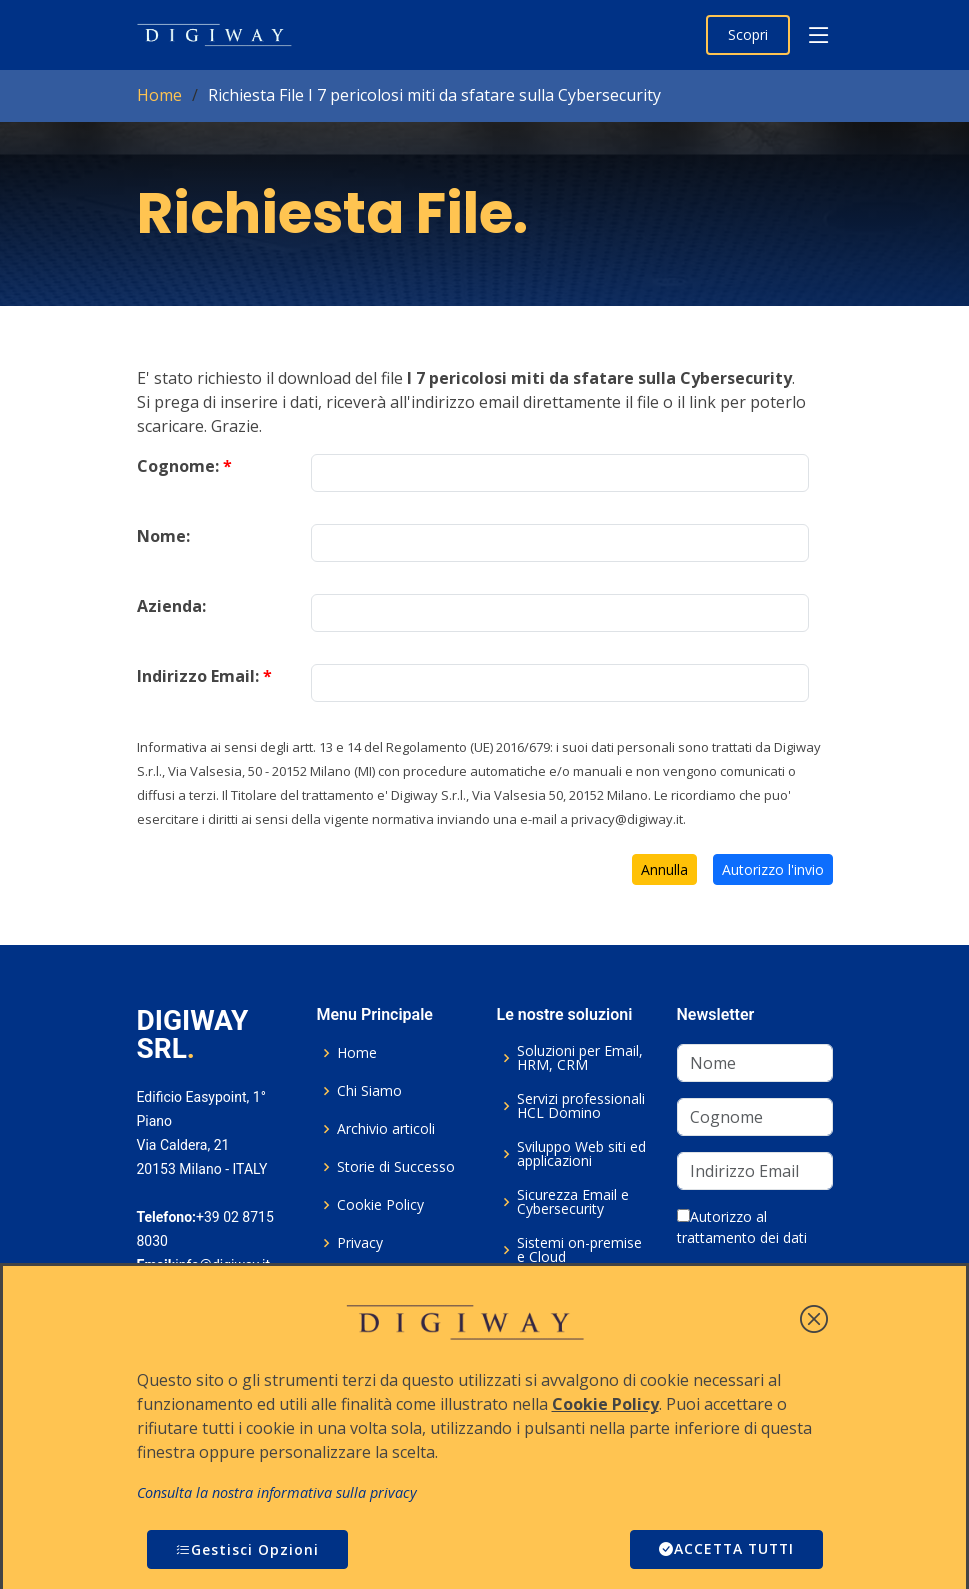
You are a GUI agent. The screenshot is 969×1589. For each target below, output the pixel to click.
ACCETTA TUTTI (724, 1549)
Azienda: (171, 606)
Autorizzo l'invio (773, 869)
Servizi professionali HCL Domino (581, 1106)
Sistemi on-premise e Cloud (579, 1250)
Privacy (360, 1243)
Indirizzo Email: (204, 676)
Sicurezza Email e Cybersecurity (573, 1202)
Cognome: (184, 466)
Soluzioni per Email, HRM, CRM (580, 1058)
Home (159, 95)
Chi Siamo (369, 1091)
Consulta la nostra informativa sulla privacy (277, 1492)
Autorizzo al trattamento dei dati (742, 1227)
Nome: (163, 536)
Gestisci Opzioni (247, 1549)
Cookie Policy (380, 1205)
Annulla (664, 869)
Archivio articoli (386, 1129)
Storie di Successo (396, 1167)
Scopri (748, 34)
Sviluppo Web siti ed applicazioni (581, 1154)
